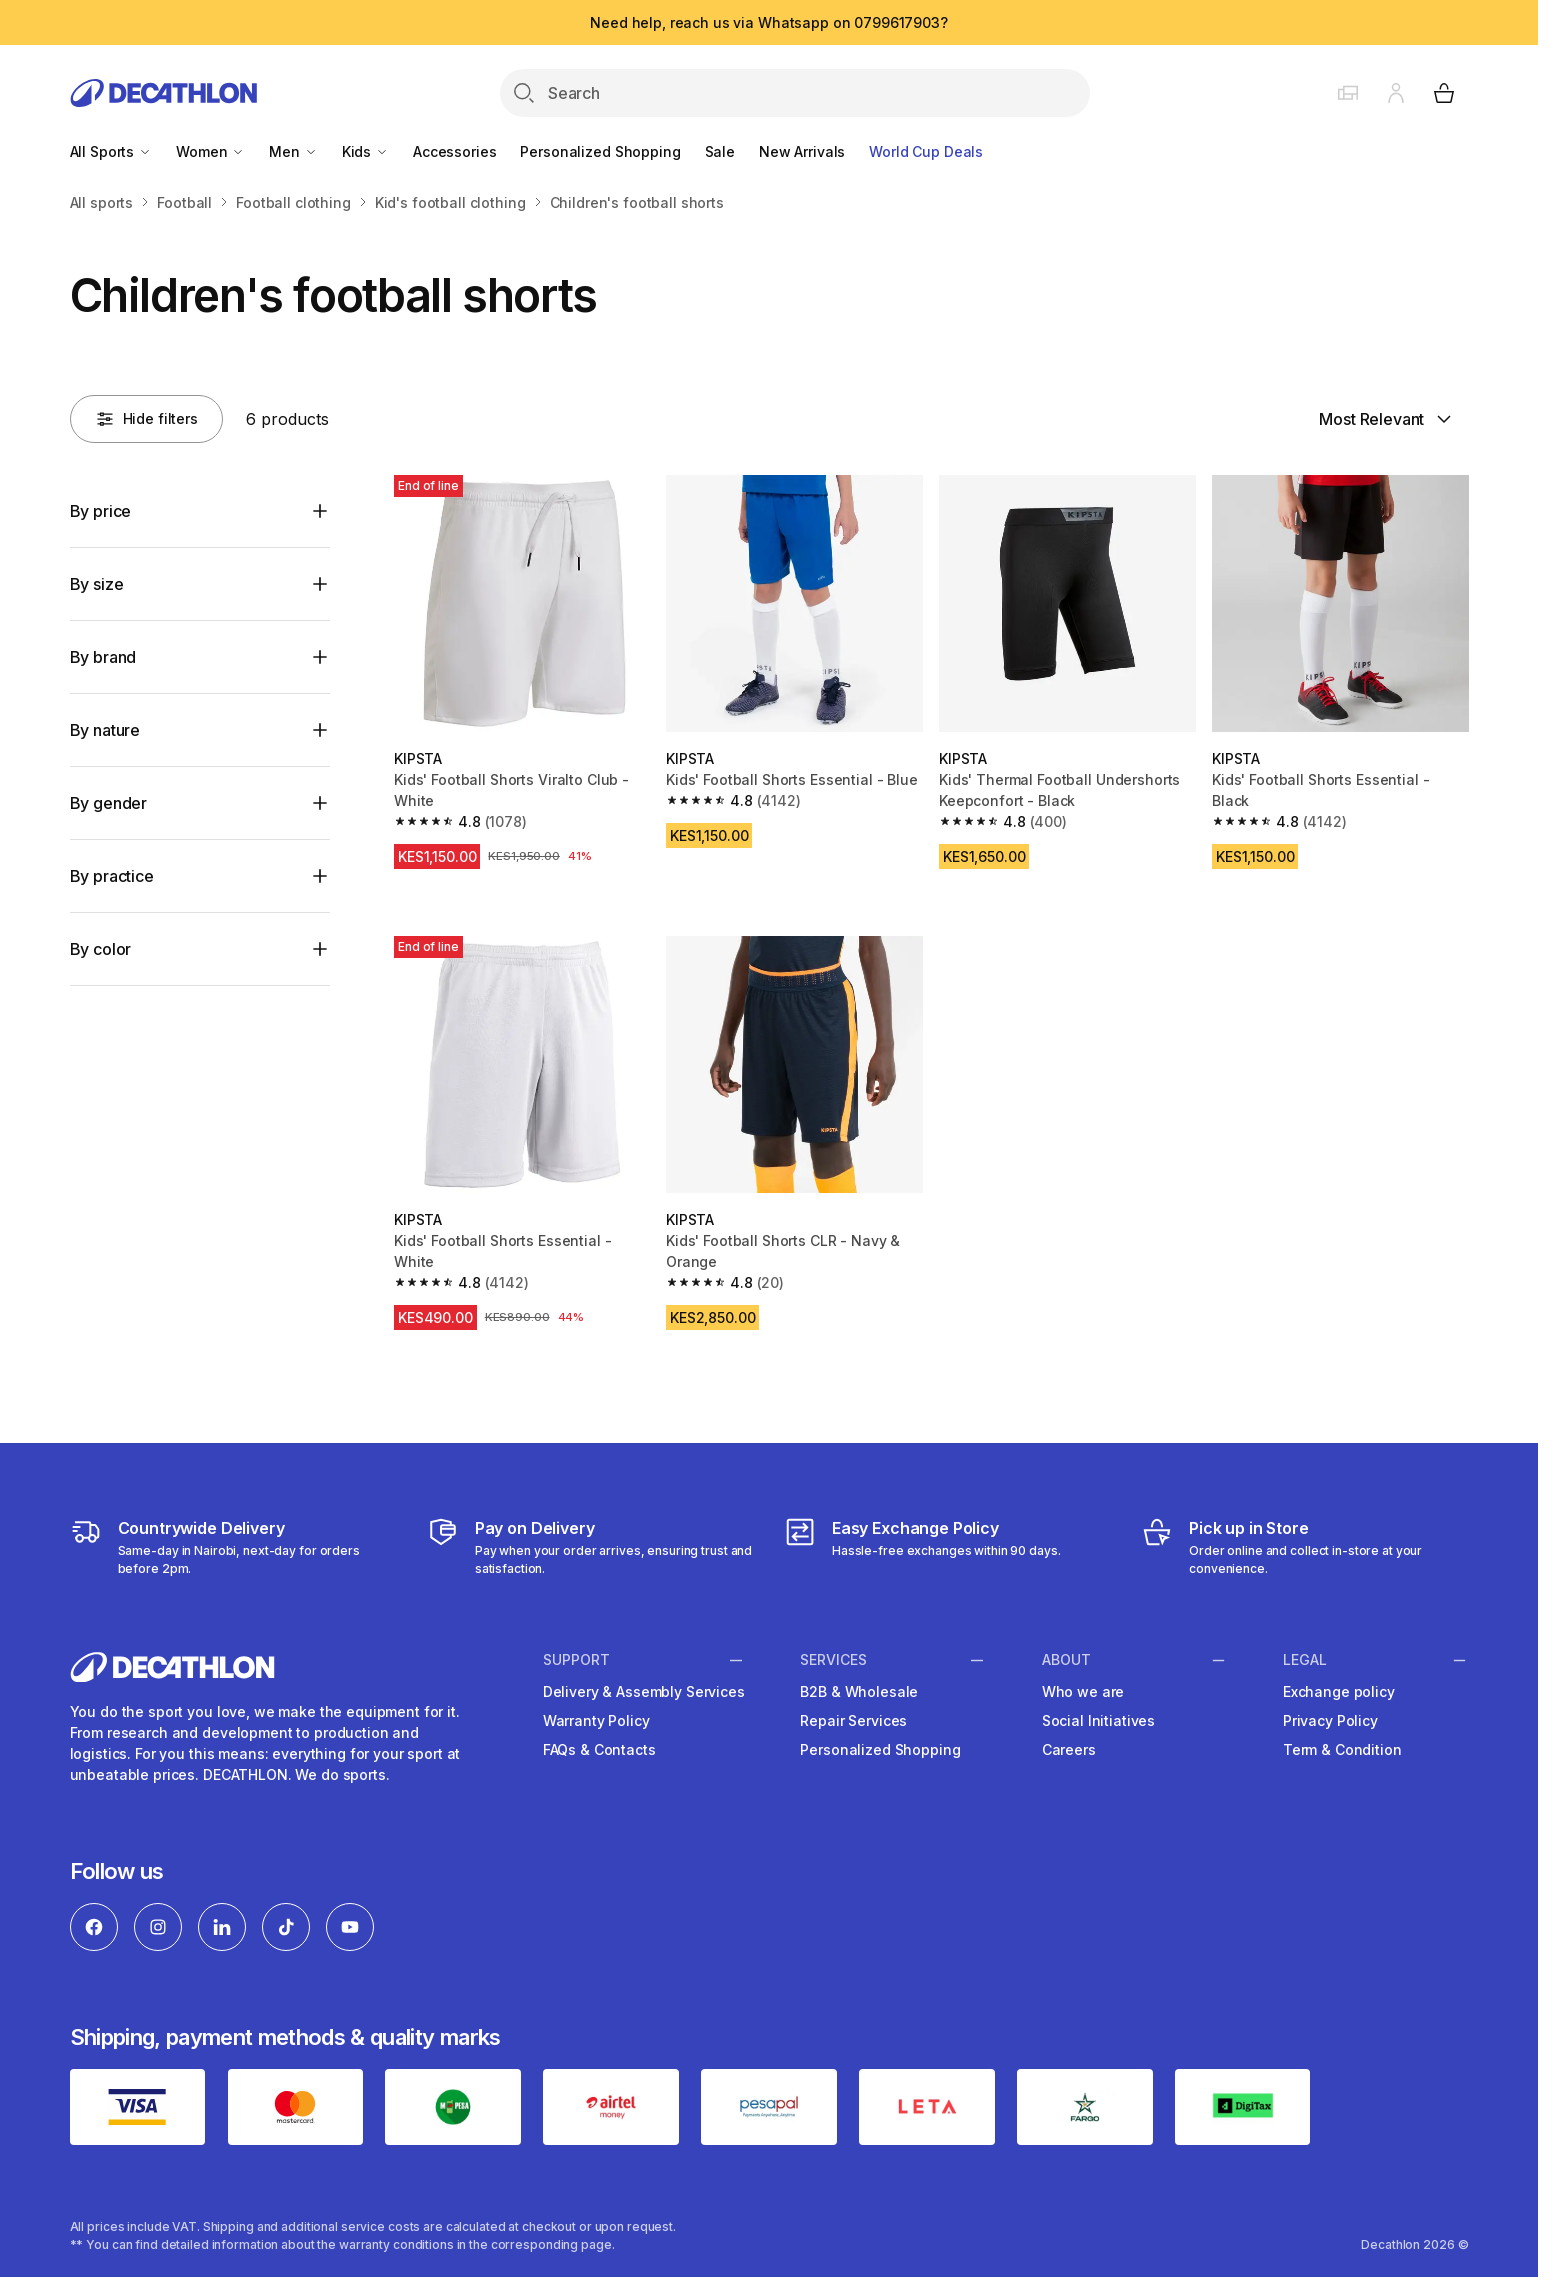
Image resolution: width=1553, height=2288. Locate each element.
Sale (720, 151)
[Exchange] (922, 1547)
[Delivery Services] (233, 1547)
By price (101, 511)
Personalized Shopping (600, 151)
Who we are (1083, 1691)
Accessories (454, 151)
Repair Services (853, 1720)
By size (97, 584)
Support (576, 1660)
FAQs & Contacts (599, 1749)
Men (293, 151)
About (1066, 1660)
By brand (103, 657)
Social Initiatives (1098, 1720)
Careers (1069, 1749)
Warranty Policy (596, 1720)
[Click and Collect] (1304, 1547)
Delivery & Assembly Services (644, 1691)
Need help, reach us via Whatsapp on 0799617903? (768, 22)
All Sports (111, 151)
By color (101, 949)
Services (833, 1660)
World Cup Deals (926, 151)
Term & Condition (1342, 1749)
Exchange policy (1339, 1691)
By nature (105, 730)
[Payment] (590, 1547)
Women (210, 151)
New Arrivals (802, 151)
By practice (112, 876)
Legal (1305, 1660)
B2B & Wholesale (859, 1691)
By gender (109, 803)
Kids (365, 151)
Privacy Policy (1330, 1720)
